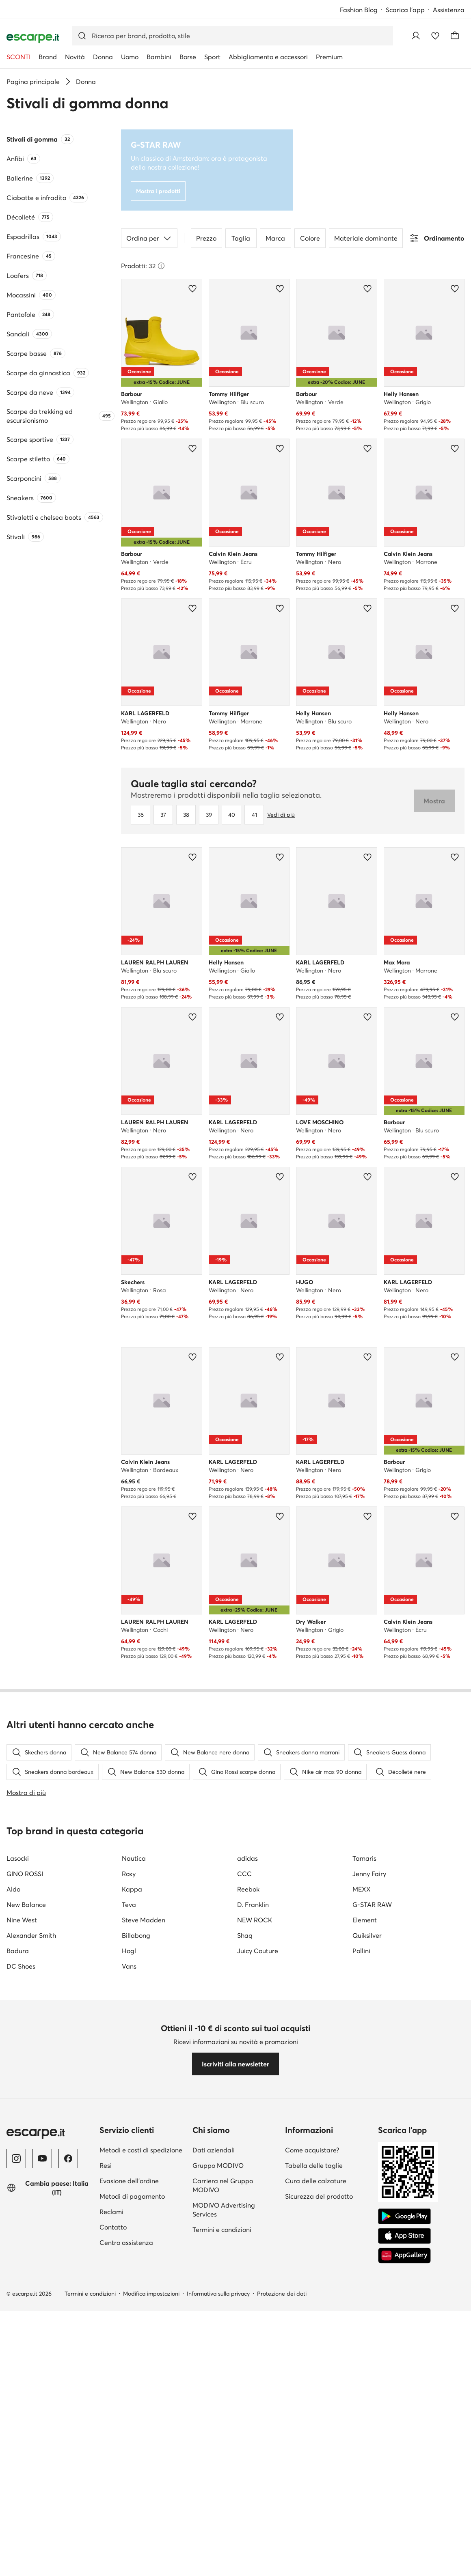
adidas (247, 1858)
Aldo (13, 1889)
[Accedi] (416, 35)
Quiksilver (367, 1935)
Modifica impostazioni (151, 2293)
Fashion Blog (359, 10)
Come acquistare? (312, 2150)
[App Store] (404, 2236)
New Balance (26, 1904)
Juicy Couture (257, 1951)
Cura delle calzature (315, 2181)
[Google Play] (404, 2216)
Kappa (132, 1889)
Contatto (113, 2227)
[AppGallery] (404, 2255)
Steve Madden (143, 1920)
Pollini (361, 1951)
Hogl (129, 1951)
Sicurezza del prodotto (319, 2196)
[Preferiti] (435, 35)
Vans (129, 1966)
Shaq (245, 1935)
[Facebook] (68, 2158)
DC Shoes (20, 1966)
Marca (275, 238)
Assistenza (449, 10)
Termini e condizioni (221, 2229)
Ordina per (149, 238)
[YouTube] (42, 2158)
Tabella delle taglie (314, 2165)
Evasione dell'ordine (129, 2181)
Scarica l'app (405, 10)
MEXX (361, 1889)
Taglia (240, 238)
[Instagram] (16, 2158)
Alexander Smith (31, 1935)
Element (364, 1920)
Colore (310, 238)
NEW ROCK (254, 1920)
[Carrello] (455, 35)
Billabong (136, 1935)
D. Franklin (253, 1904)
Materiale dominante (366, 238)
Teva (129, 1904)
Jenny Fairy (369, 1874)
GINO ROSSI (24, 1874)
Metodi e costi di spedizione (140, 2150)
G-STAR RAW (372, 1904)
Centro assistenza (126, 2242)
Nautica (134, 1858)
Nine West (21, 1920)
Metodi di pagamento (132, 2196)
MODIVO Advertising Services (223, 2209)
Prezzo (206, 238)
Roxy (129, 1874)
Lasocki (17, 1858)
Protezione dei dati (282, 2293)
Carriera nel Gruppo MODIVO (222, 2185)
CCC (244, 1874)
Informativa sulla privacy (218, 2293)
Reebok (248, 1889)
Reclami (111, 2212)
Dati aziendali (213, 2150)
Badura (17, 1951)
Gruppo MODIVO (218, 2165)
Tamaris (364, 1858)
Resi (105, 2165)
